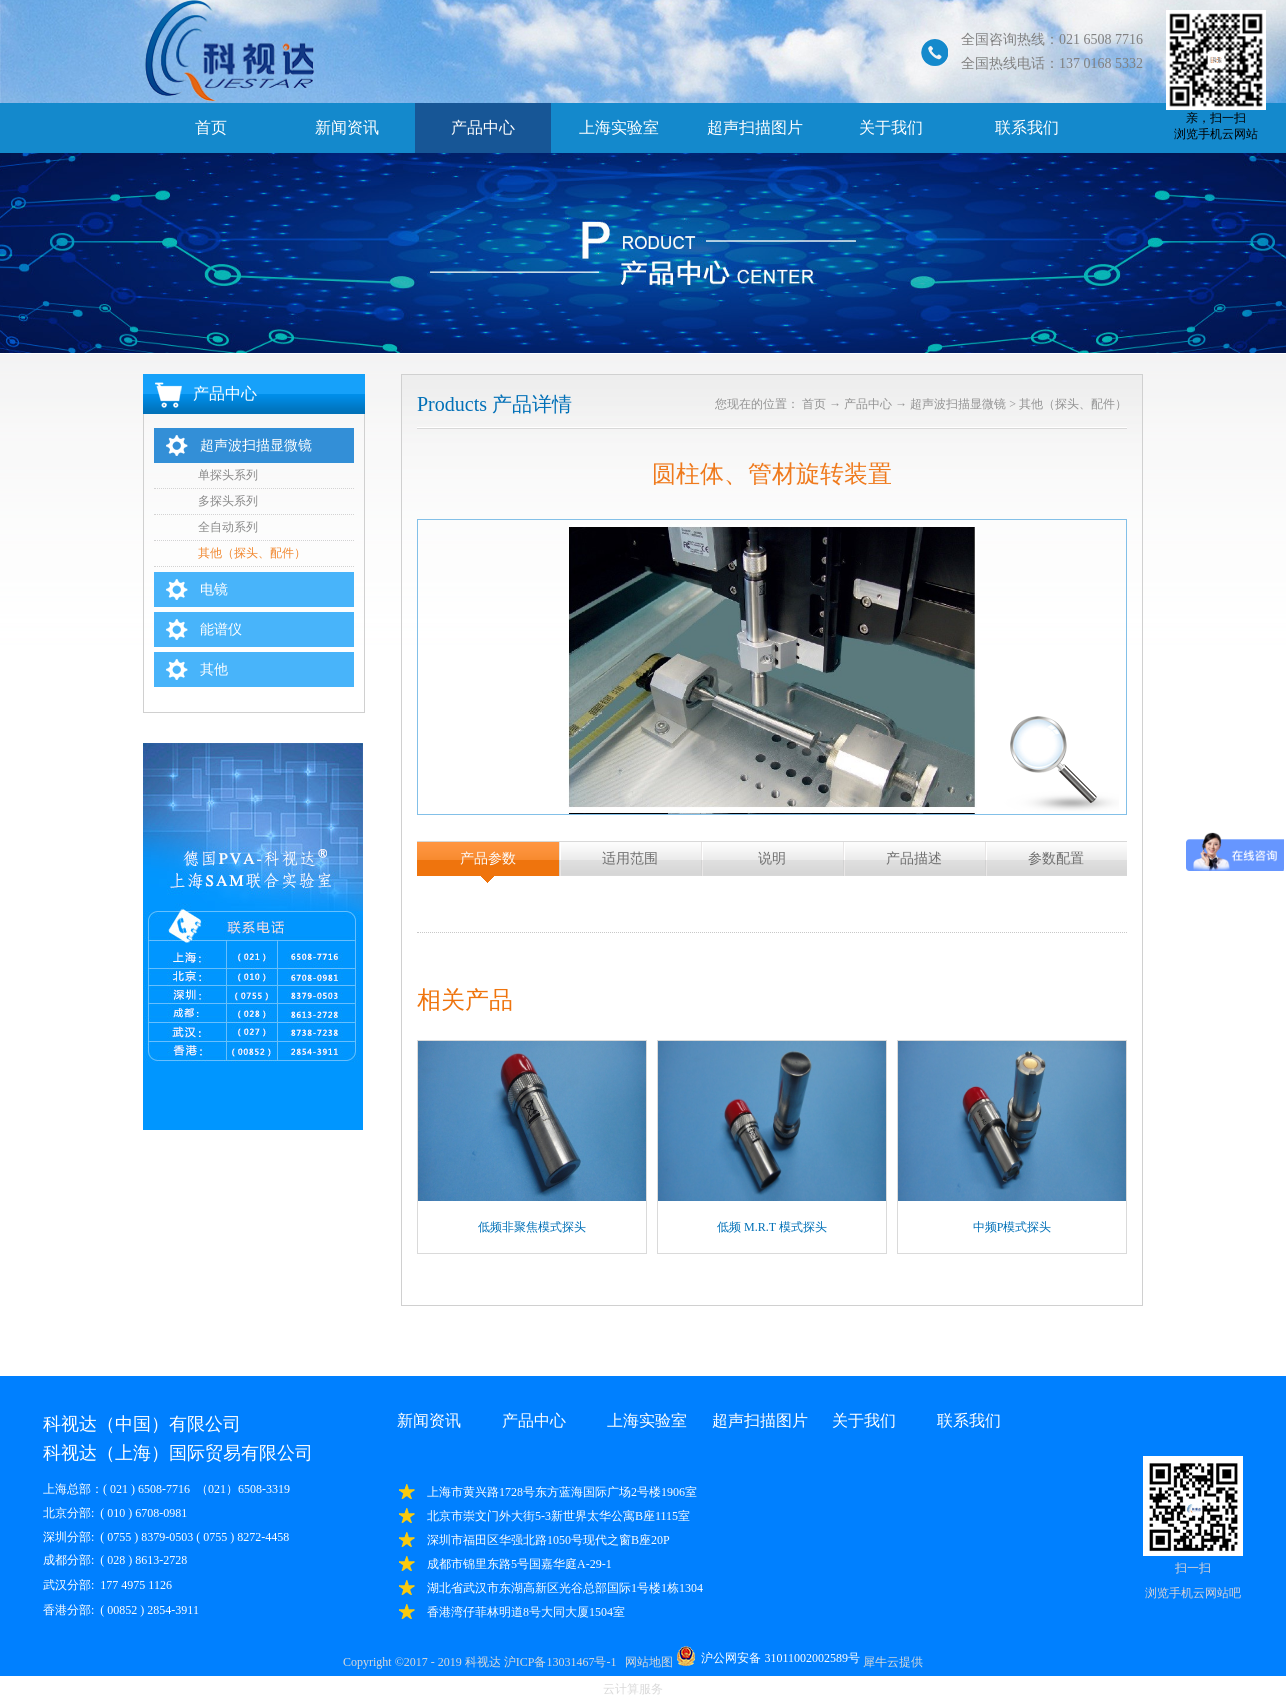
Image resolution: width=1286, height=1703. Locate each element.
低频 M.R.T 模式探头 (772, 1227)
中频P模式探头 (1012, 1227)
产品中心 (868, 404)
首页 (211, 127)
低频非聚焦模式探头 (532, 1227)
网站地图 (646, 1662)
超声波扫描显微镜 (958, 404)
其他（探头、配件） (1073, 404)
